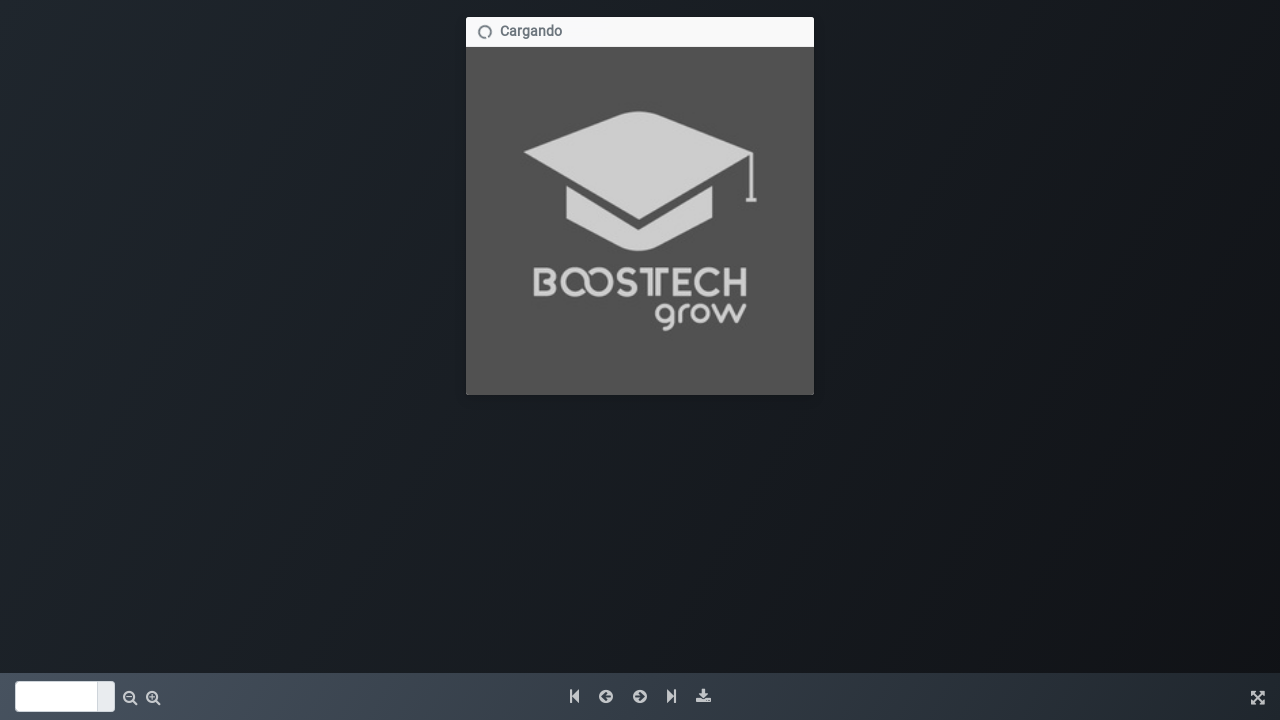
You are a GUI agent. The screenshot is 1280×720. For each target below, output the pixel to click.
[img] (703, 696)
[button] (130, 697)
